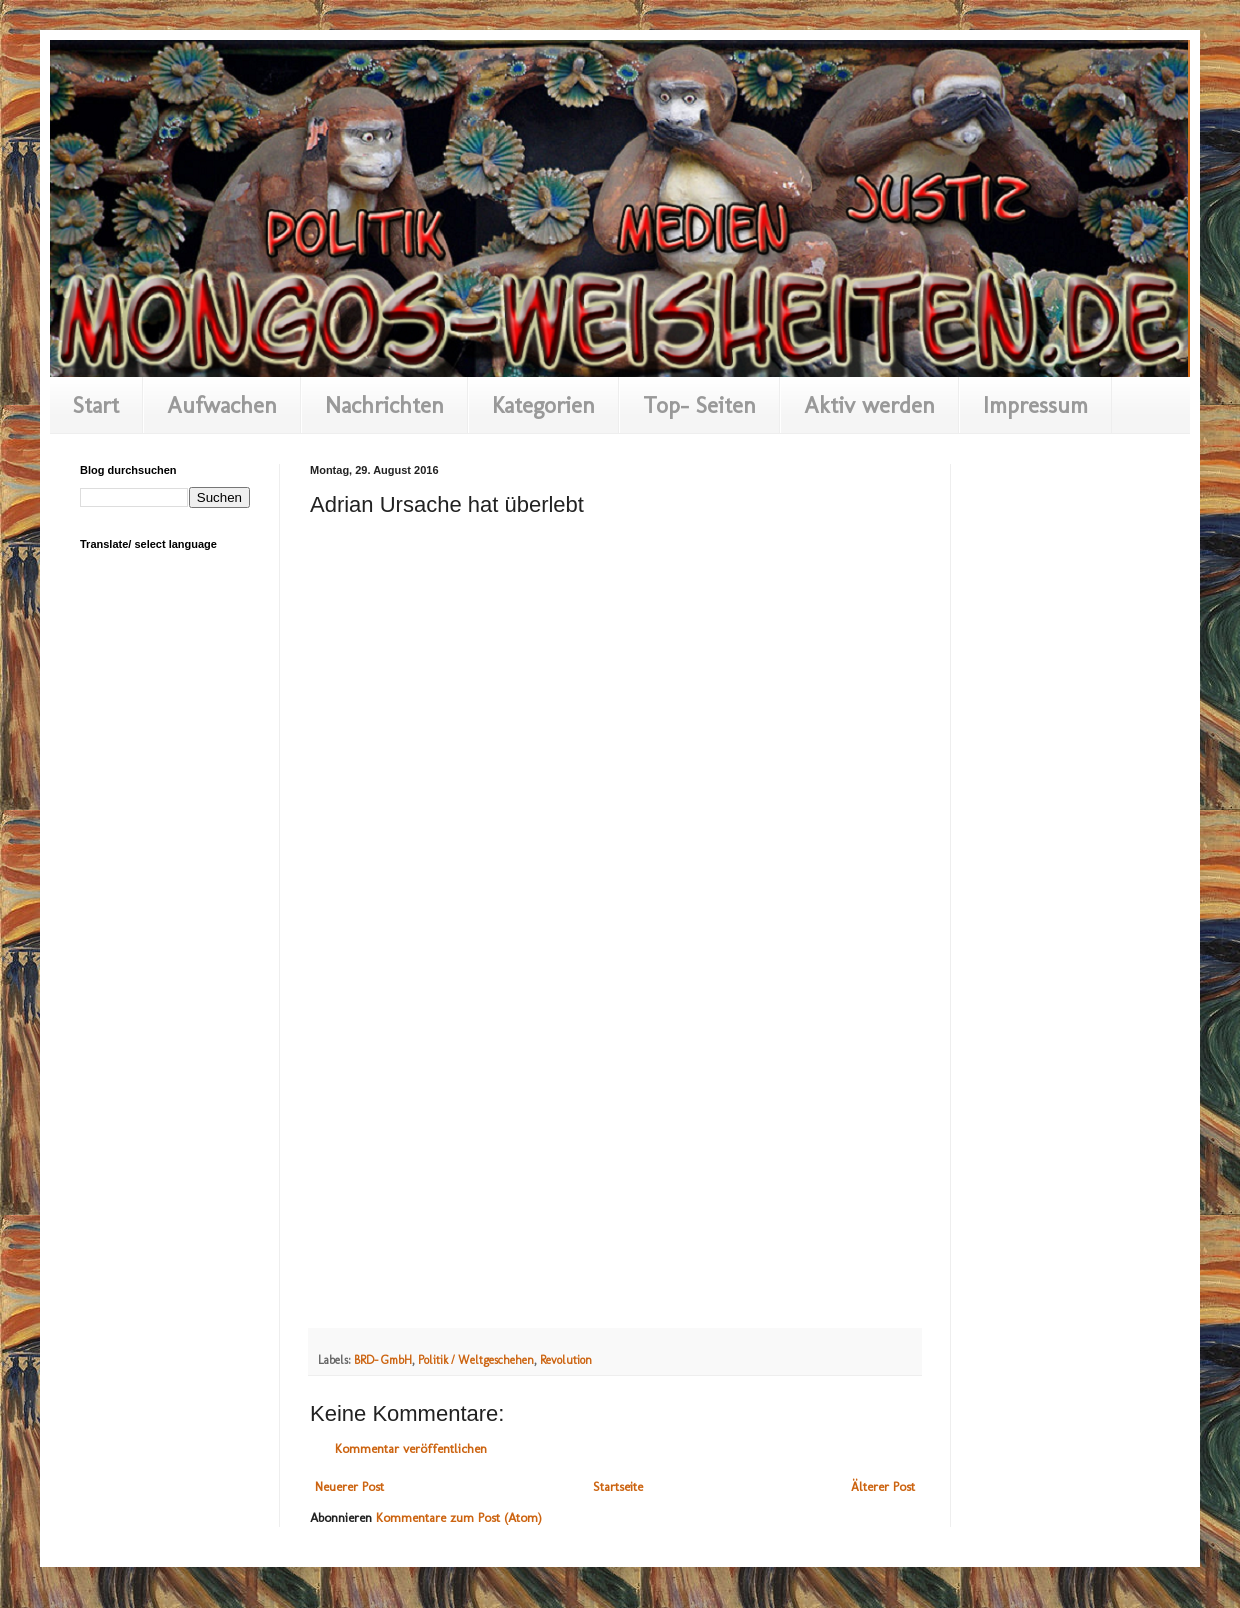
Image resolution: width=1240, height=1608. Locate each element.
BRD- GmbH (383, 1360)
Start (96, 405)
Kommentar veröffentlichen (411, 1448)
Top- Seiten (699, 405)
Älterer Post (883, 1486)
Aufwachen (222, 405)
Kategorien (543, 405)
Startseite (618, 1486)
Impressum (1035, 405)
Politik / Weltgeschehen (476, 1360)
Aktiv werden (869, 405)
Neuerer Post (349, 1486)
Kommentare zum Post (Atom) (459, 1517)
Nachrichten (384, 405)
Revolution (566, 1360)
